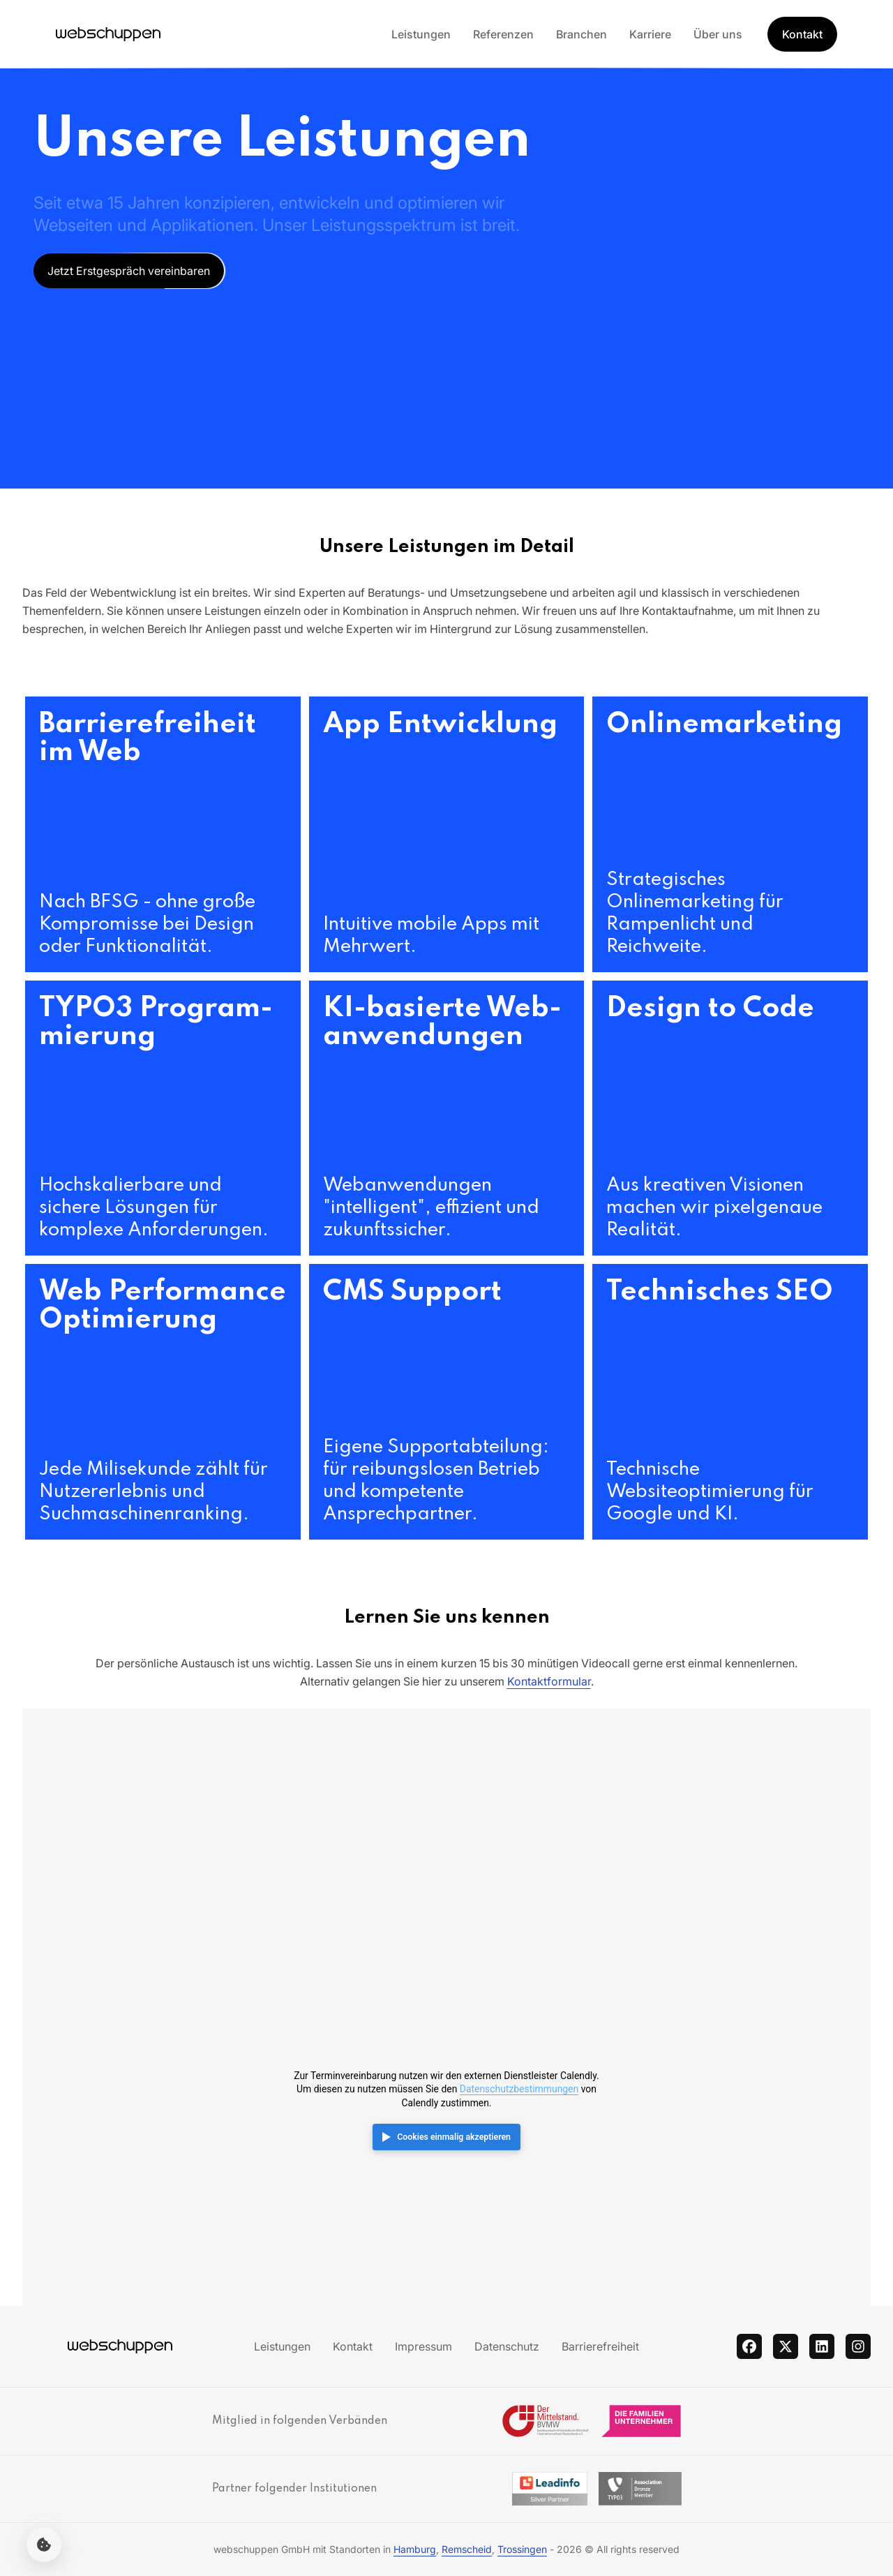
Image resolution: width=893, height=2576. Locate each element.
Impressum (423, 2346)
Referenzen (503, 34)
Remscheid (467, 2549)
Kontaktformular (549, 1681)
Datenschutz (506, 2346)
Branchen (581, 34)
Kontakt (353, 2346)
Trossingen (522, 2549)
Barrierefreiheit (600, 2346)
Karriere (650, 34)
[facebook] (749, 2346)
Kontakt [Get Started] (802, 34)
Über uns (717, 34)
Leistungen (421, 34)
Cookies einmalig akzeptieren (454, 2137)
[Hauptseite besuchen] (108, 34)
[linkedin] (821, 2346)
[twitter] (785, 2346)
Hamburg (414, 2549)
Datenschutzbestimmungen (519, 2088)
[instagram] (858, 2346)
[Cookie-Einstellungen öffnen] (44, 2544)
